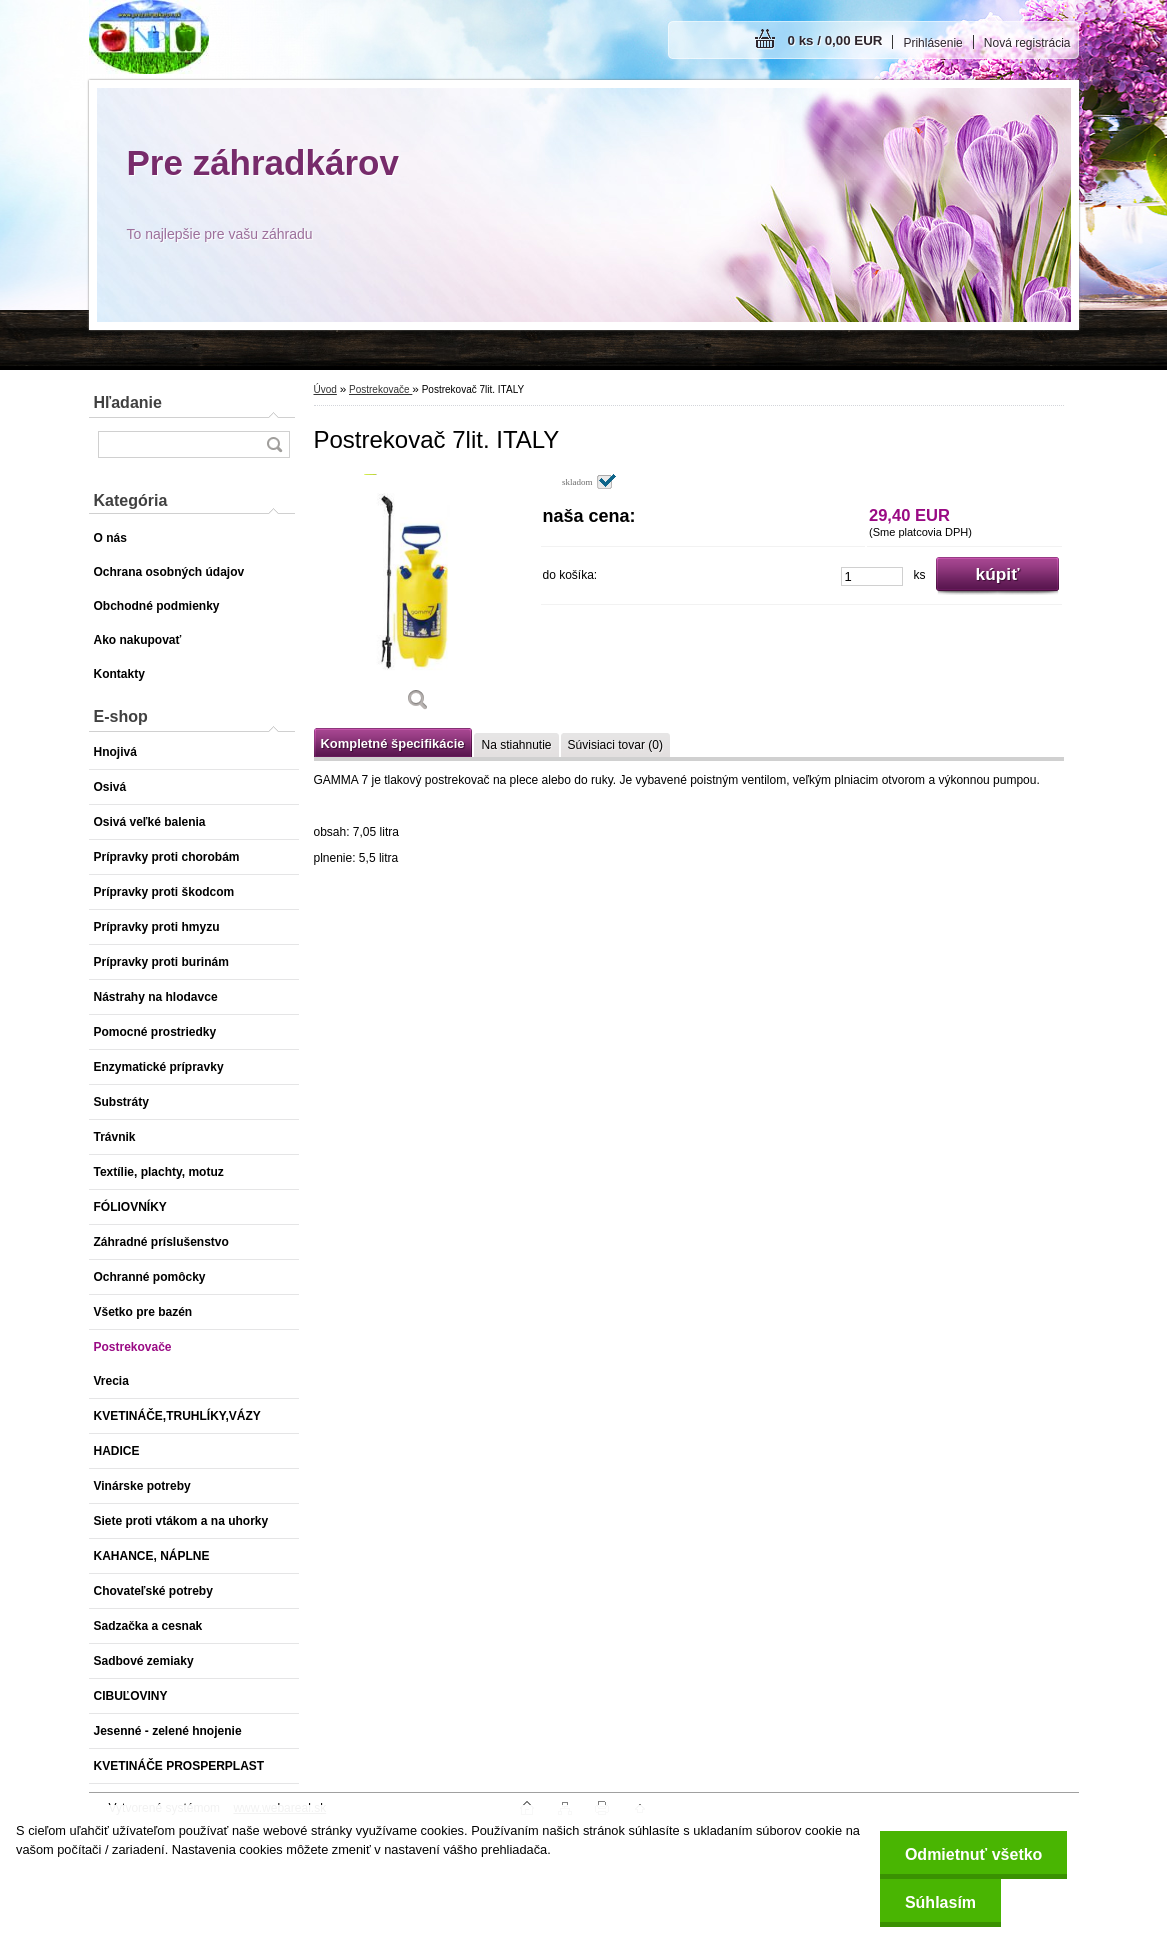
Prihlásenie (932, 43)
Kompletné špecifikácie (393, 743)
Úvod (325, 389)
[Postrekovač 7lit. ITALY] (419, 599)
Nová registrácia (1027, 43)
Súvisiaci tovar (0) (615, 745)
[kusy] (872, 576)
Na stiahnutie (516, 745)
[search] (274, 444)
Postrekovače (380, 389)
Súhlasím (940, 1902)
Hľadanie (128, 402)
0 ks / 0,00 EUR (835, 40)
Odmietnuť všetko (973, 1854)
